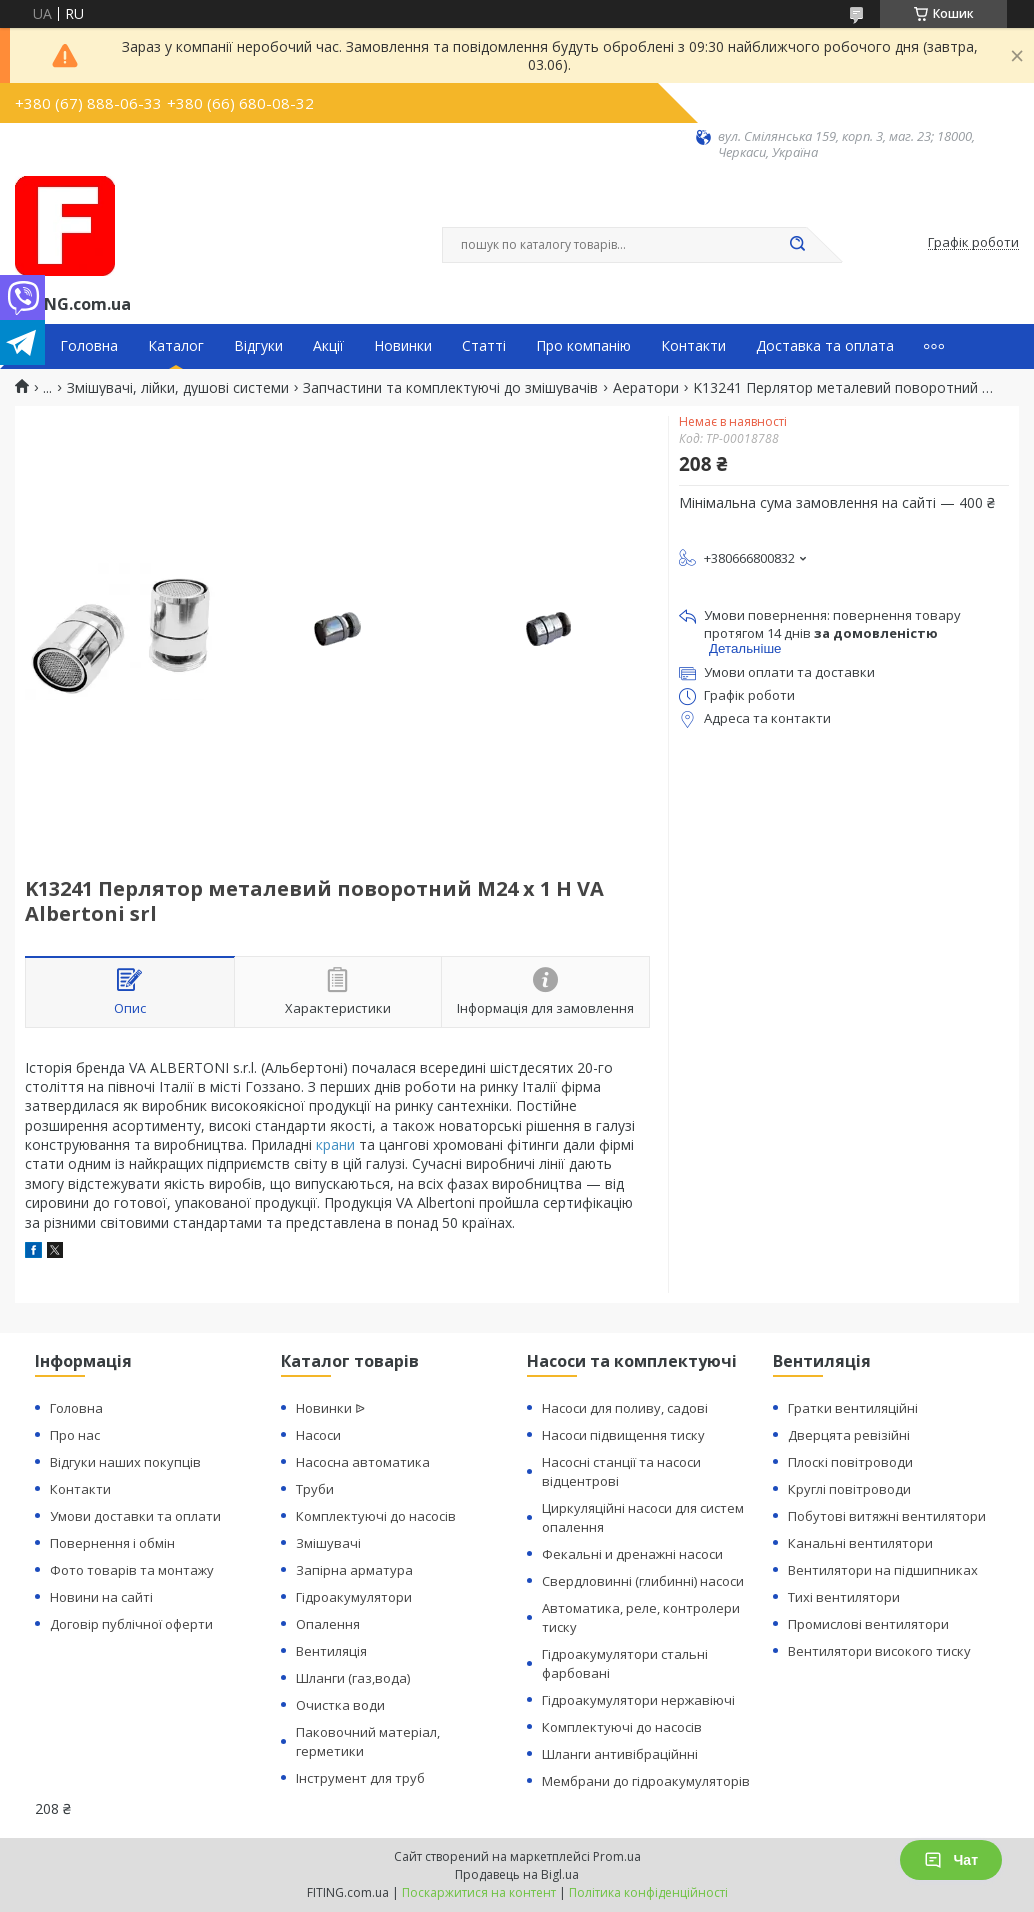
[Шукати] (797, 245)
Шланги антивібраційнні (620, 1754)
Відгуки (258, 346)
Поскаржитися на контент (479, 1892)
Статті (484, 346)
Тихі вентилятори (844, 1597)
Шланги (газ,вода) (353, 1678)
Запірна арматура (354, 1570)
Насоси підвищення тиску (623, 1435)
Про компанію (583, 346)
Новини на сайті (101, 1597)
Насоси (318, 1435)
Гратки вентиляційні (853, 1408)
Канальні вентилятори (860, 1543)
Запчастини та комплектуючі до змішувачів (450, 388)
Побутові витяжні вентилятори (887, 1516)
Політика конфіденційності (648, 1892)
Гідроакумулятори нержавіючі (638, 1700)
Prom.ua (617, 1856)
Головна (89, 346)
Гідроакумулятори (354, 1597)
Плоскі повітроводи (850, 1462)
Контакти (693, 346)
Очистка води (340, 1705)
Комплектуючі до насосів (376, 1516)
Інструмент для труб (360, 1778)
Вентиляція (331, 1651)
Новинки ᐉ (330, 1408)
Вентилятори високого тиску (879, 1651)
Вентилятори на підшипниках (883, 1570)
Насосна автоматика (363, 1462)
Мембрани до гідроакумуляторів (646, 1781)
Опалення (328, 1624)
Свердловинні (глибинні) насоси (643, 1581)
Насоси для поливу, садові (625, 1408)
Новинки (403, 346)
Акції (328, 346)
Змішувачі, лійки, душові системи (178, 388)
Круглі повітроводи (849, 1489)
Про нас (75, 1435)
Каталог (176, 346)
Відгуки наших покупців (125, 1462)
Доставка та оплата (825, 346)
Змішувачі (328, 1543)
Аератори (646, 388)
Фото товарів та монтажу (132, 1570)
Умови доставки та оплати (135, 1516)
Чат (951, 1860)
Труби (315, 1489)
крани (335, 1144)
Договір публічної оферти (131, 1624)
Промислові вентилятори (868, 1624)
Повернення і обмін (112, 1543)
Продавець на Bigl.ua (517, 1874)
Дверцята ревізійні (849, 1435)
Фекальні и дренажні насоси (632, 1554)
